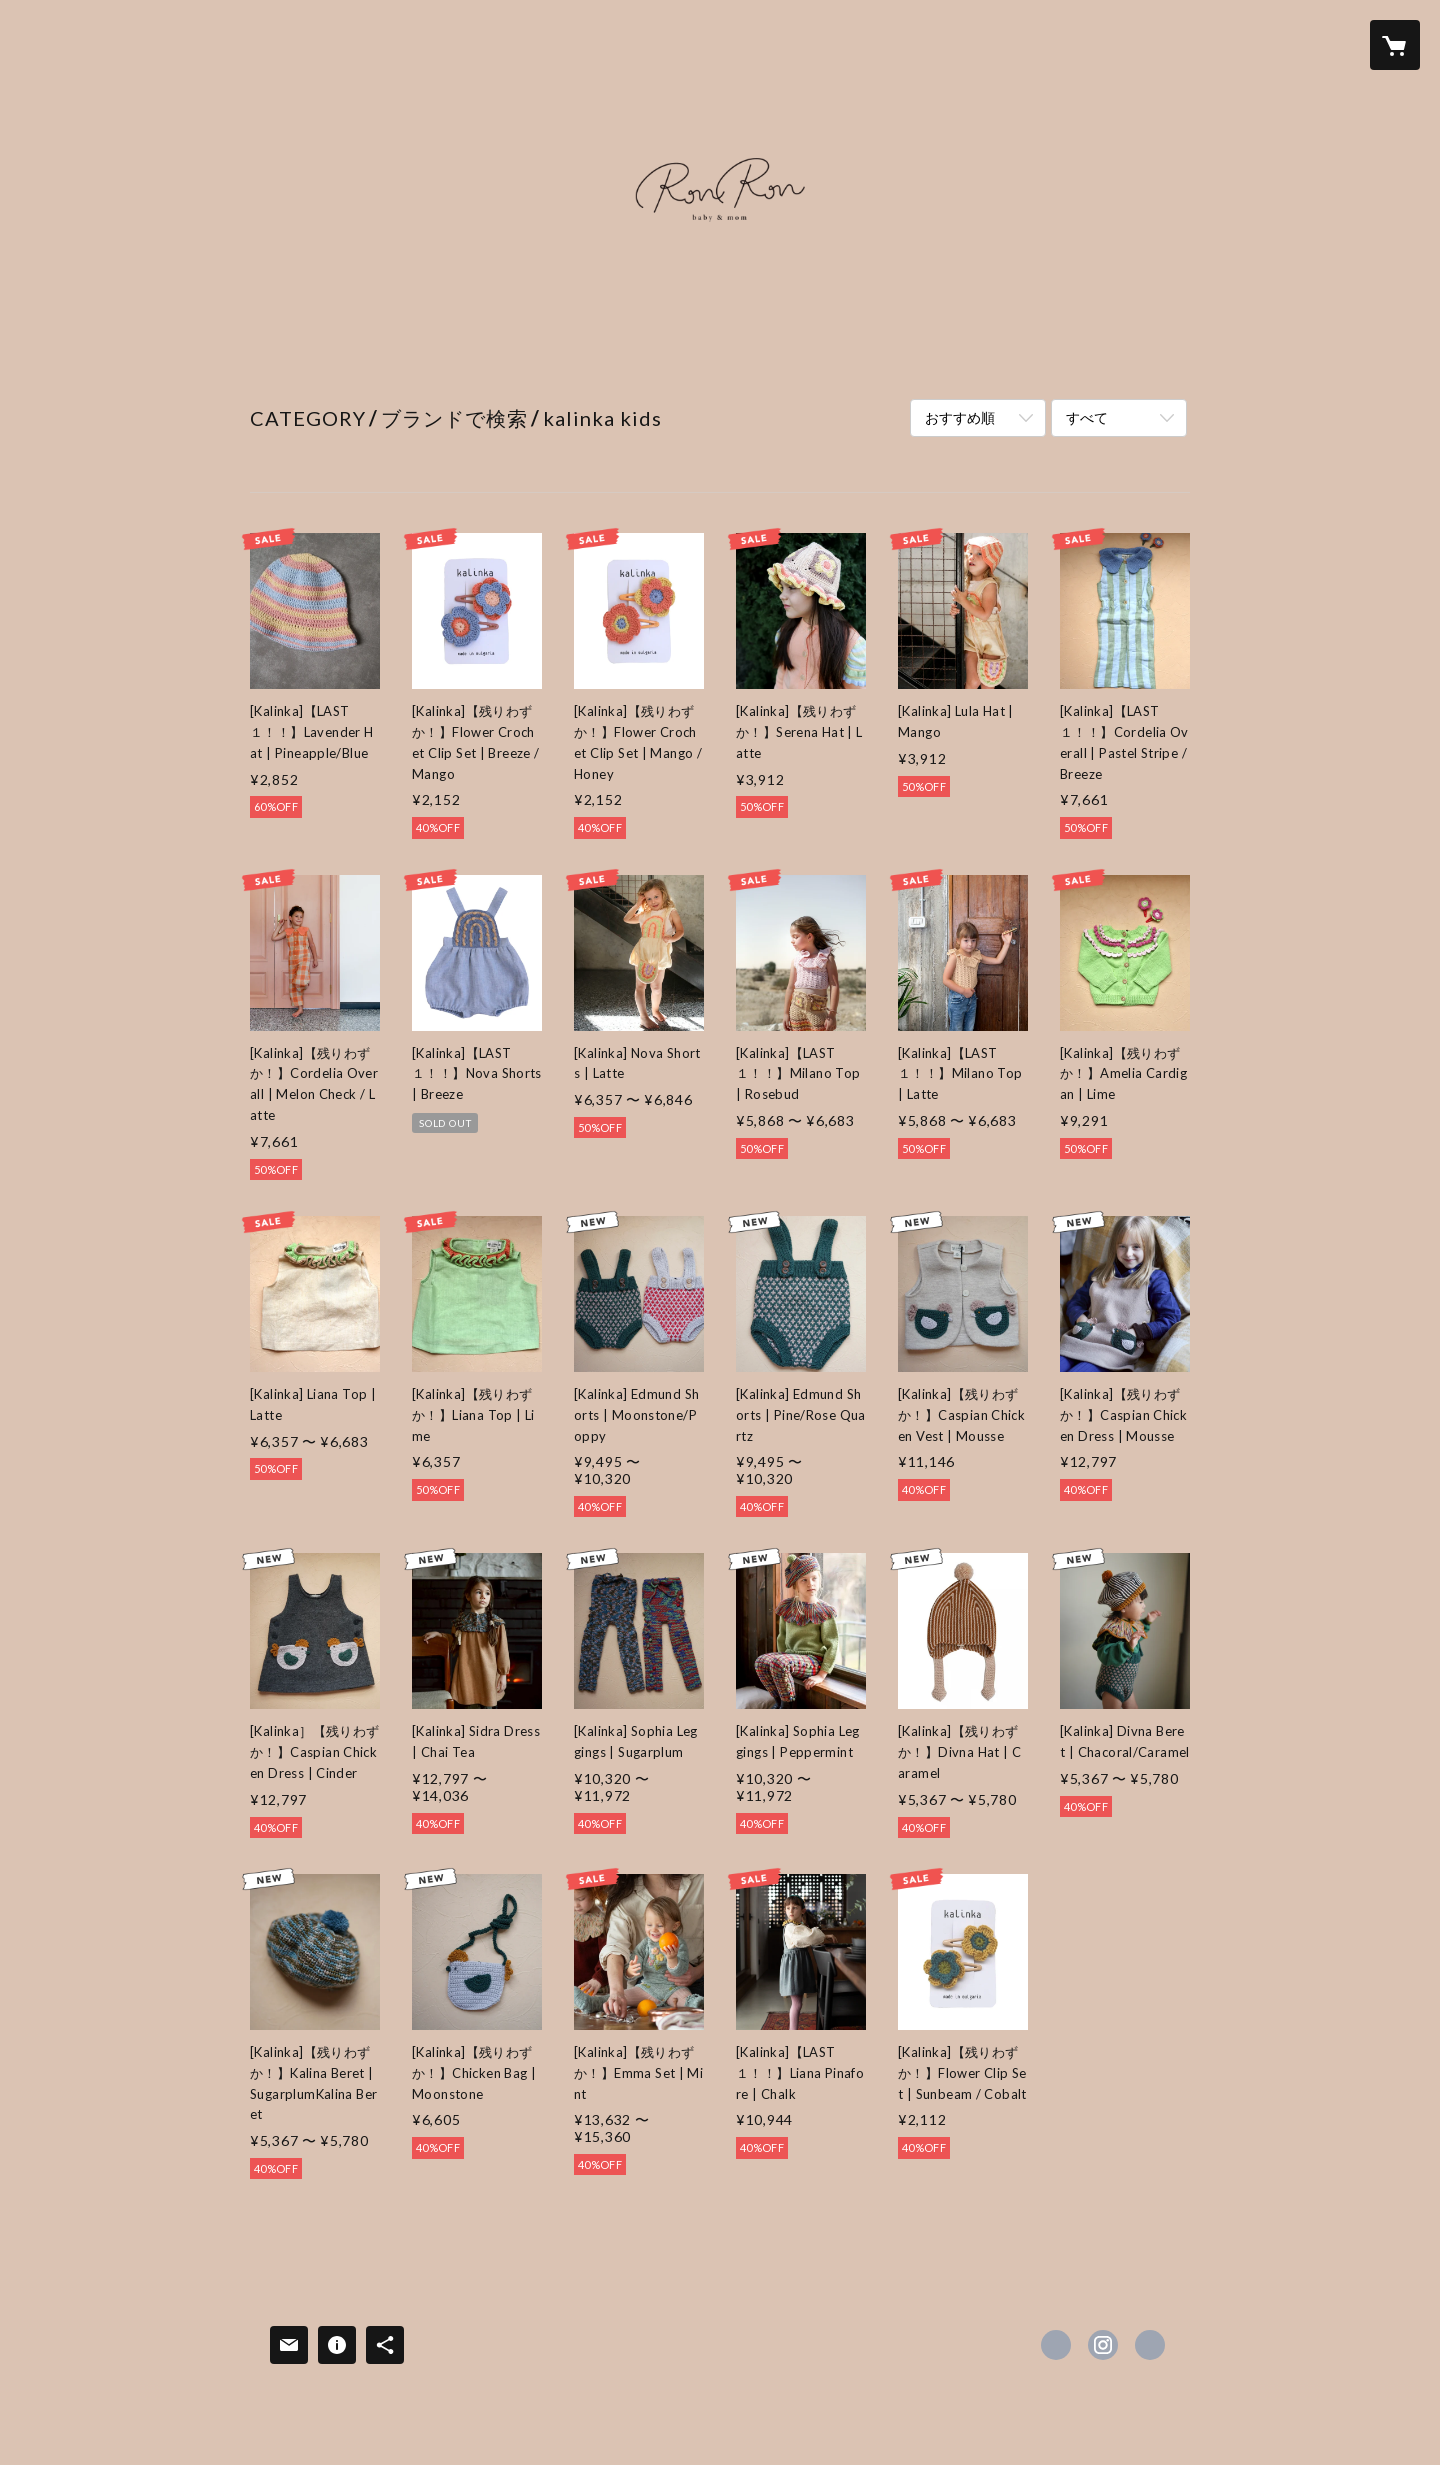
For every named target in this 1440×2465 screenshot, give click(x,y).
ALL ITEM (689, 359)
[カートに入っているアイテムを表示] (1395, 45)
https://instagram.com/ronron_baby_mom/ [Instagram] (1103, 2345)
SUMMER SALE (569, 359)
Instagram (930, 359)
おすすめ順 (960, 417)
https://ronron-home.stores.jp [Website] (1150, 2345)
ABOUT (780, 359)
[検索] (45, 45)
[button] (1315, 45)
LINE (851, 359)
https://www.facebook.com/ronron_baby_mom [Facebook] (1056, 2345)
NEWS (350, 359)
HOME (277, 359)
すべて (1087, 417)
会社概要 (1024, 359)
